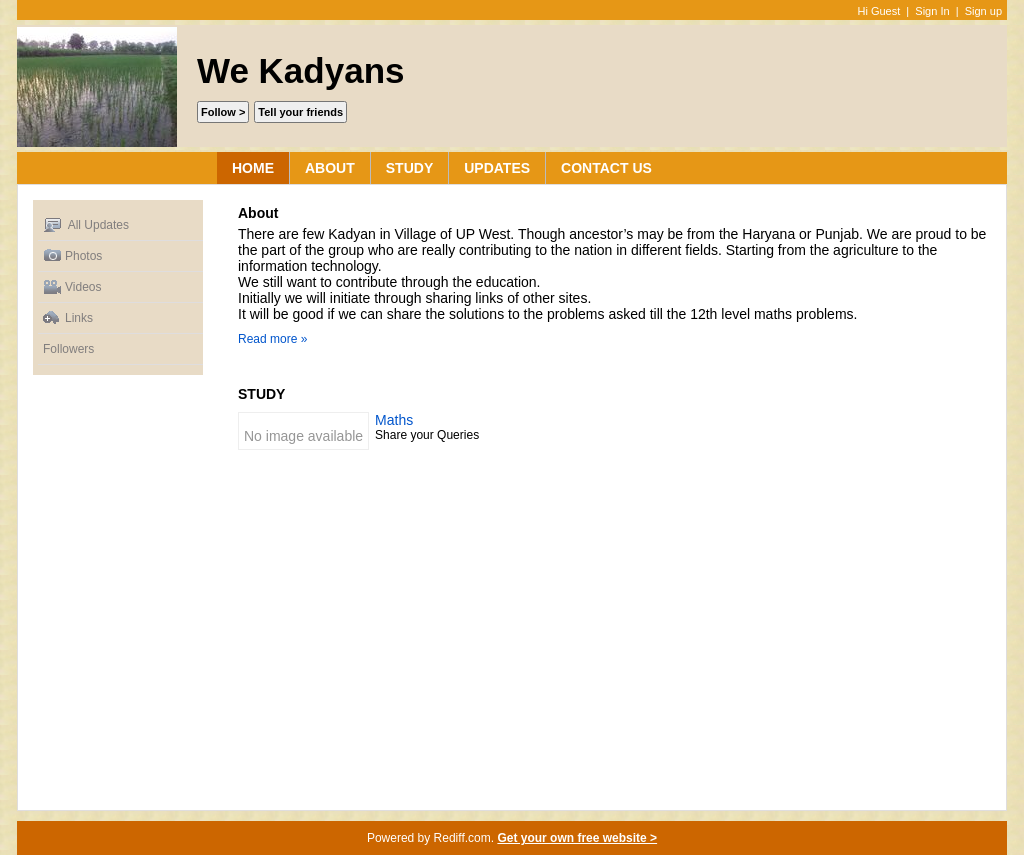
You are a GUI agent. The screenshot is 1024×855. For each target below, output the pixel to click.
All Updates (86, 225)
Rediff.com (462, 838)
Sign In (932, 11)
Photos (72, 256)
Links (68, 318)
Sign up (983, 11)
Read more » (272, 339)
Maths (394, 420)
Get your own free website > (577, 838)
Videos (72, 287)
